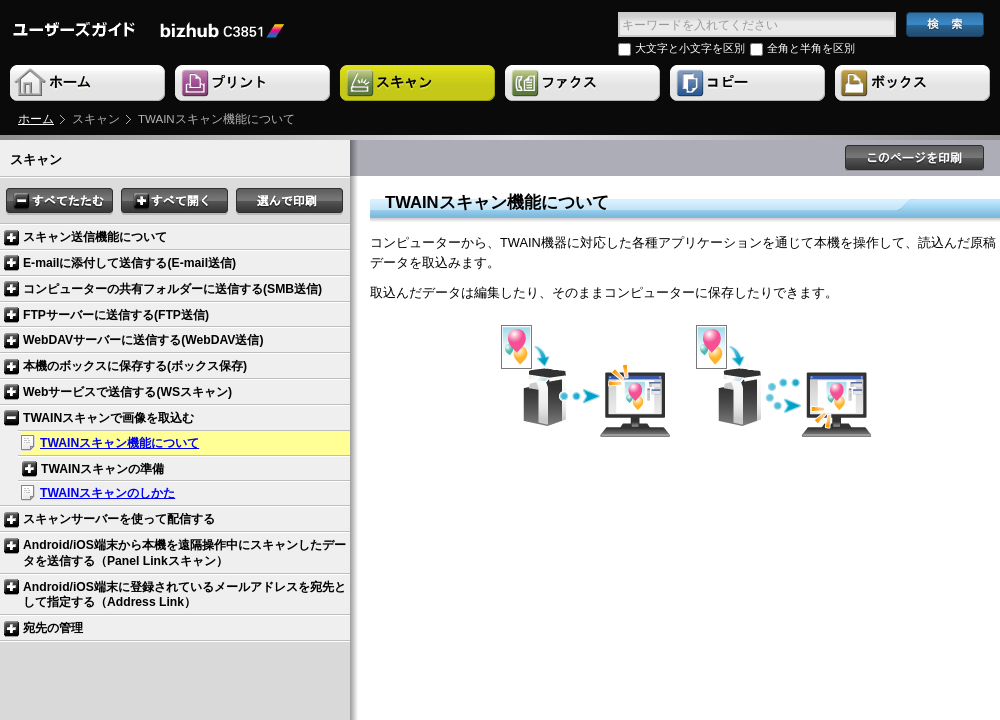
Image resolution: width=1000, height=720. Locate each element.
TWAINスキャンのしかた (107, 493)
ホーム (36, 119)
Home (89, 84)
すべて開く (174, 201)
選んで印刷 (289, 201)
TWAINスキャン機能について (119, 443)
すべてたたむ (59, 201)
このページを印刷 (915, 158)
